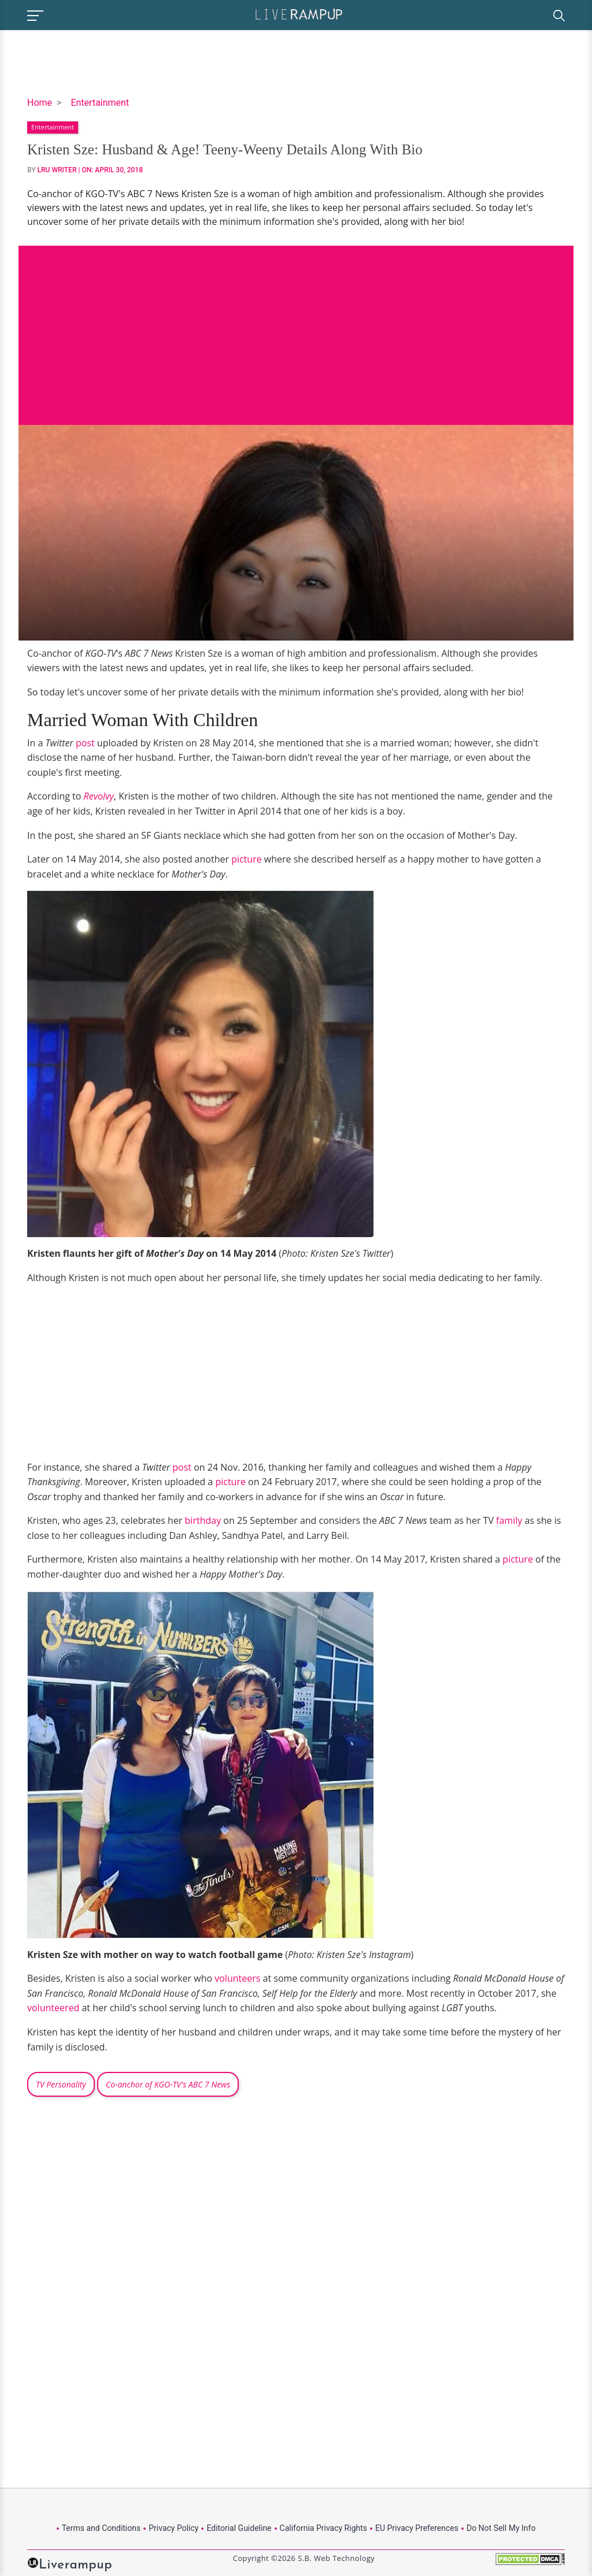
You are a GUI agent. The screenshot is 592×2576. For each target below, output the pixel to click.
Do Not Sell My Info (501, 2528)
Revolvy (99, 796)
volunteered (53, 2007)
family (509, 1520)
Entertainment (100, 102)
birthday (203, 1520)
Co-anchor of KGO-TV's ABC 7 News (168, 2084)
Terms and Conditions (101, 2528)
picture (245, 859)
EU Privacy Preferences (416, 2528)
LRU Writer (57, 170)
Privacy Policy (173, 2528)
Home (39, 102)
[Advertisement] (296, 327)
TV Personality (61, 2084)
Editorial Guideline (238, 2528)
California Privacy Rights (323, 2528)
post (85, 742)
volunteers (237, 1978)
